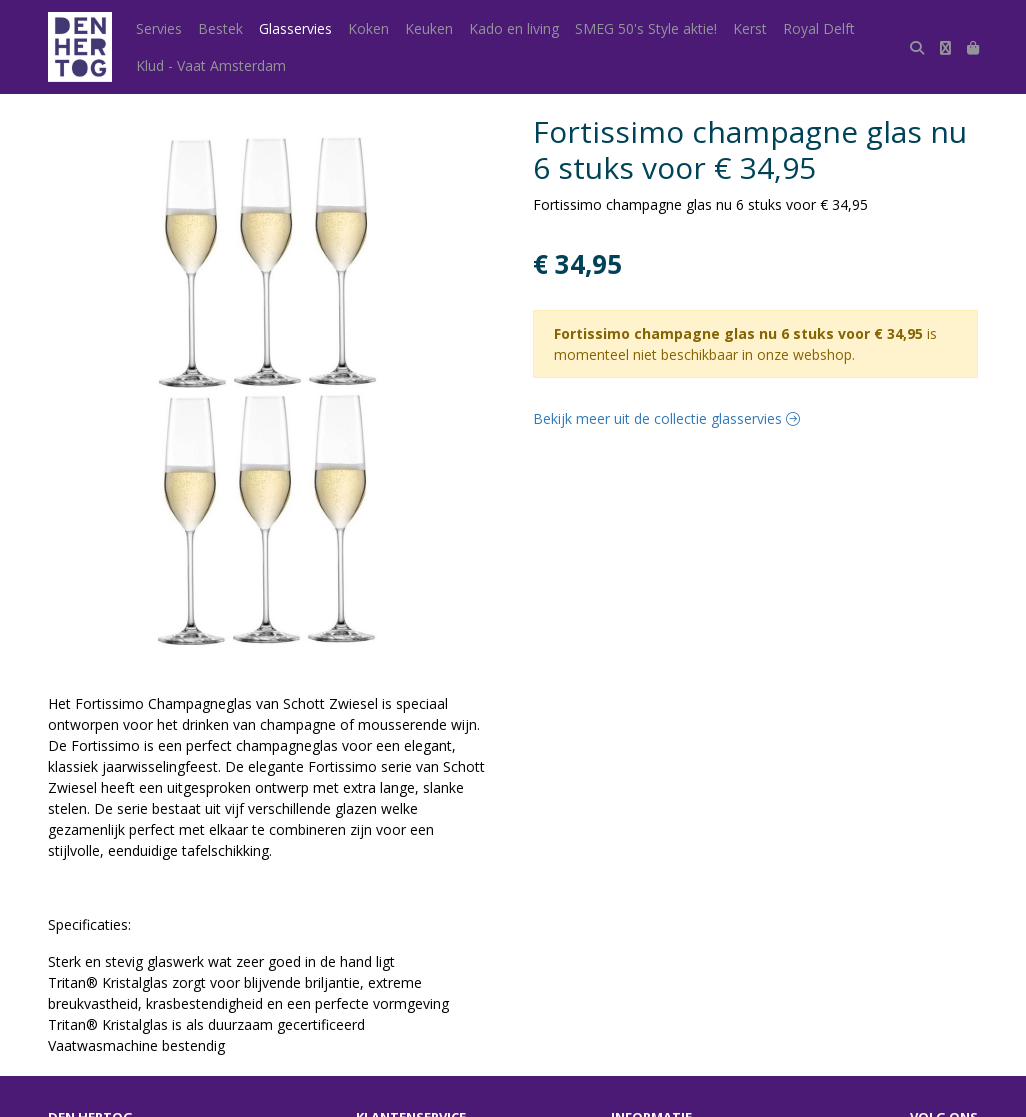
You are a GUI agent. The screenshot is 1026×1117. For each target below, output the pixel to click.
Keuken (429, 28)
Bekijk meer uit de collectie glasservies (666, 418)
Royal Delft (819, 28)
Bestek (220, 28)
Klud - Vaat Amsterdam (211, 65)
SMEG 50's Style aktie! (646, 28)
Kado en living (514, 28)
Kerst (750, 28)
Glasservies (295, 28)
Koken (368, 28)
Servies (159, 28)
